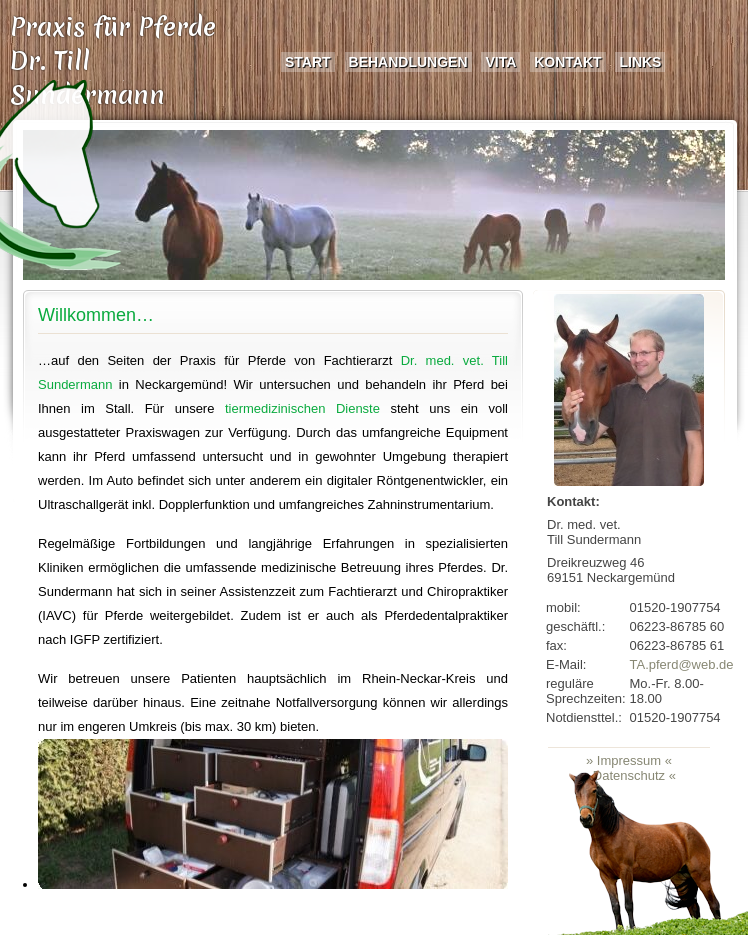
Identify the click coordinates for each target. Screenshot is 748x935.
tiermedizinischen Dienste (302, 408)
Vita (500, 62)
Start (308, 62)
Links (640, 62)
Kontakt (567, 62)
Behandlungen (408, 62)
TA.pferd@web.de (682, 664)
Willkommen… (96, 315)
